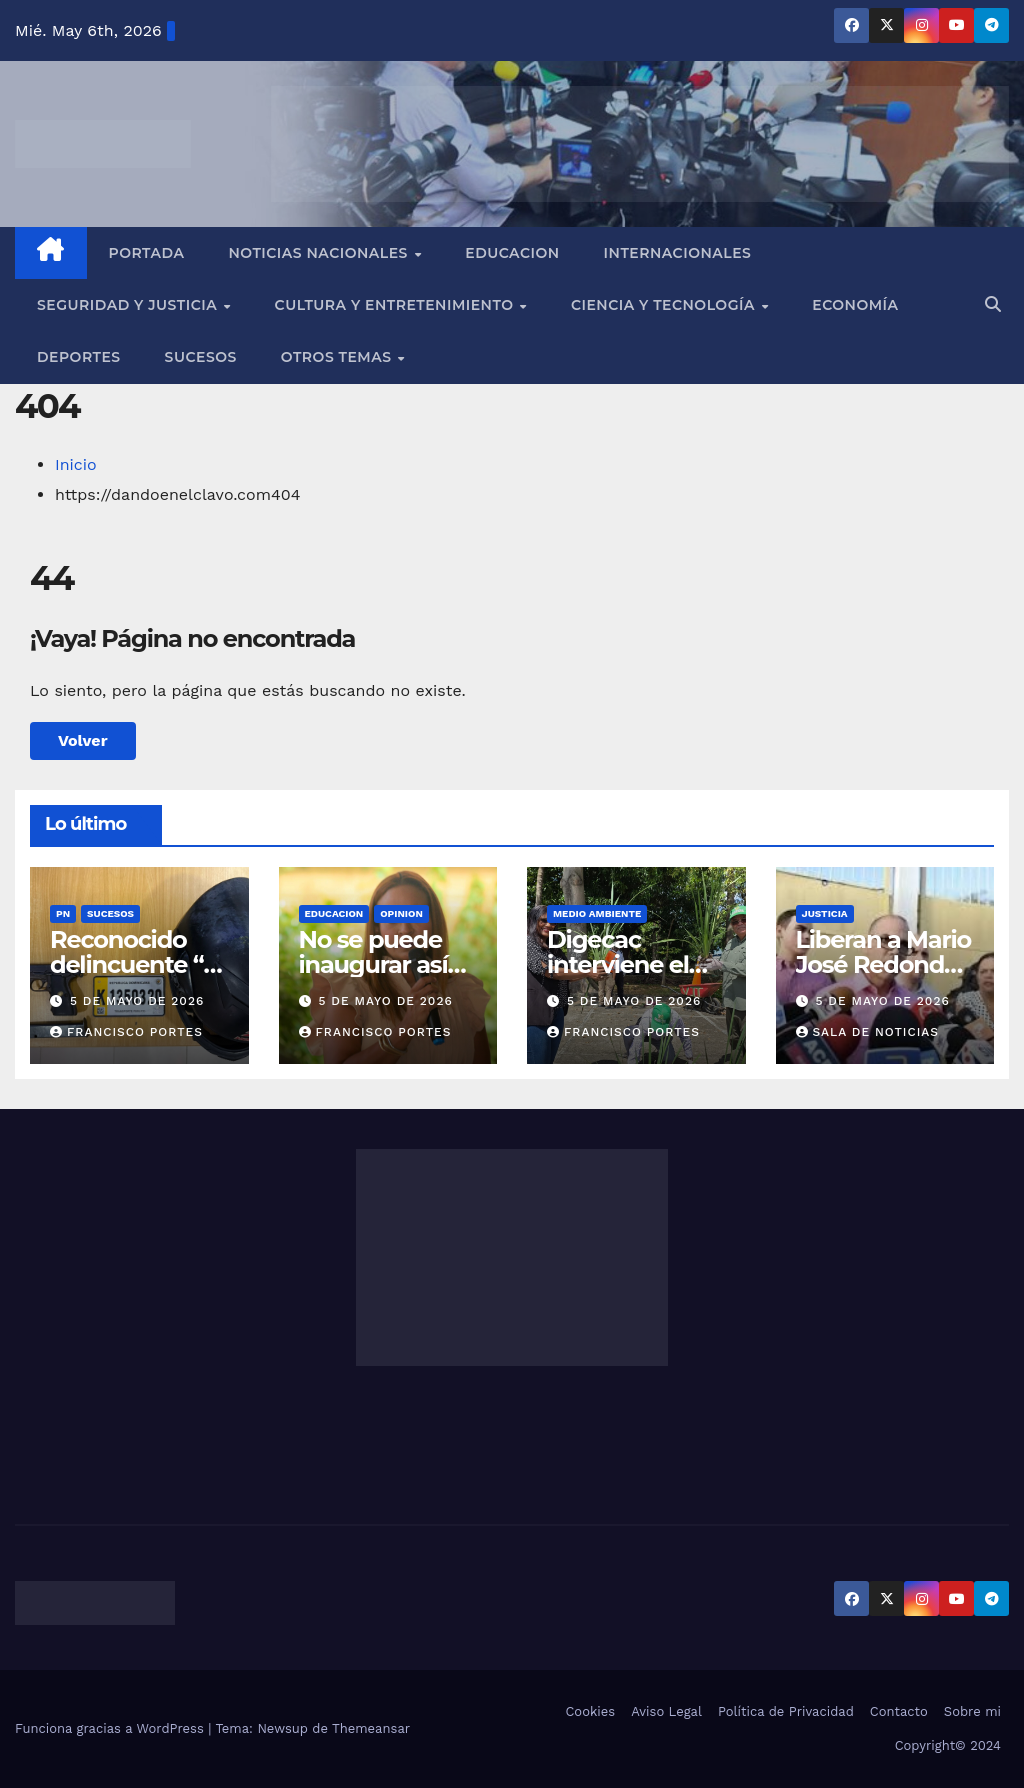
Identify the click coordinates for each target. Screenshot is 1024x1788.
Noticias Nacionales (320, 253)
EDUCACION (512, 253)
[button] (993, 304)
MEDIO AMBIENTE (597, 913)
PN (63, 913)
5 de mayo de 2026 (137, 1001)
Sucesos (201, 357)
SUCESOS (110, 913)
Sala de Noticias (867, 1032)
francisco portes (126, 1032)
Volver (83, 740)
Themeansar (371, 1728)
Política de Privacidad (786, 1711)
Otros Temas (338, 357)
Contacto (899, 1711)
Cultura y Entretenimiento (396, 305)
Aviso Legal (666, 1711)
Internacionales (678, 253)
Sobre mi (972, 1711)
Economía (855, 305)
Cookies (590, 1711)
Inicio (76, 464)
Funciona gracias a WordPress (111, 1728)
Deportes (79, 357)
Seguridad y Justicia (129, 305)
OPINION (401, 913)
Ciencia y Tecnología (665, 305)
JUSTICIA (825, 913)
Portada (147, 253)
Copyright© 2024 (948, 1745)
